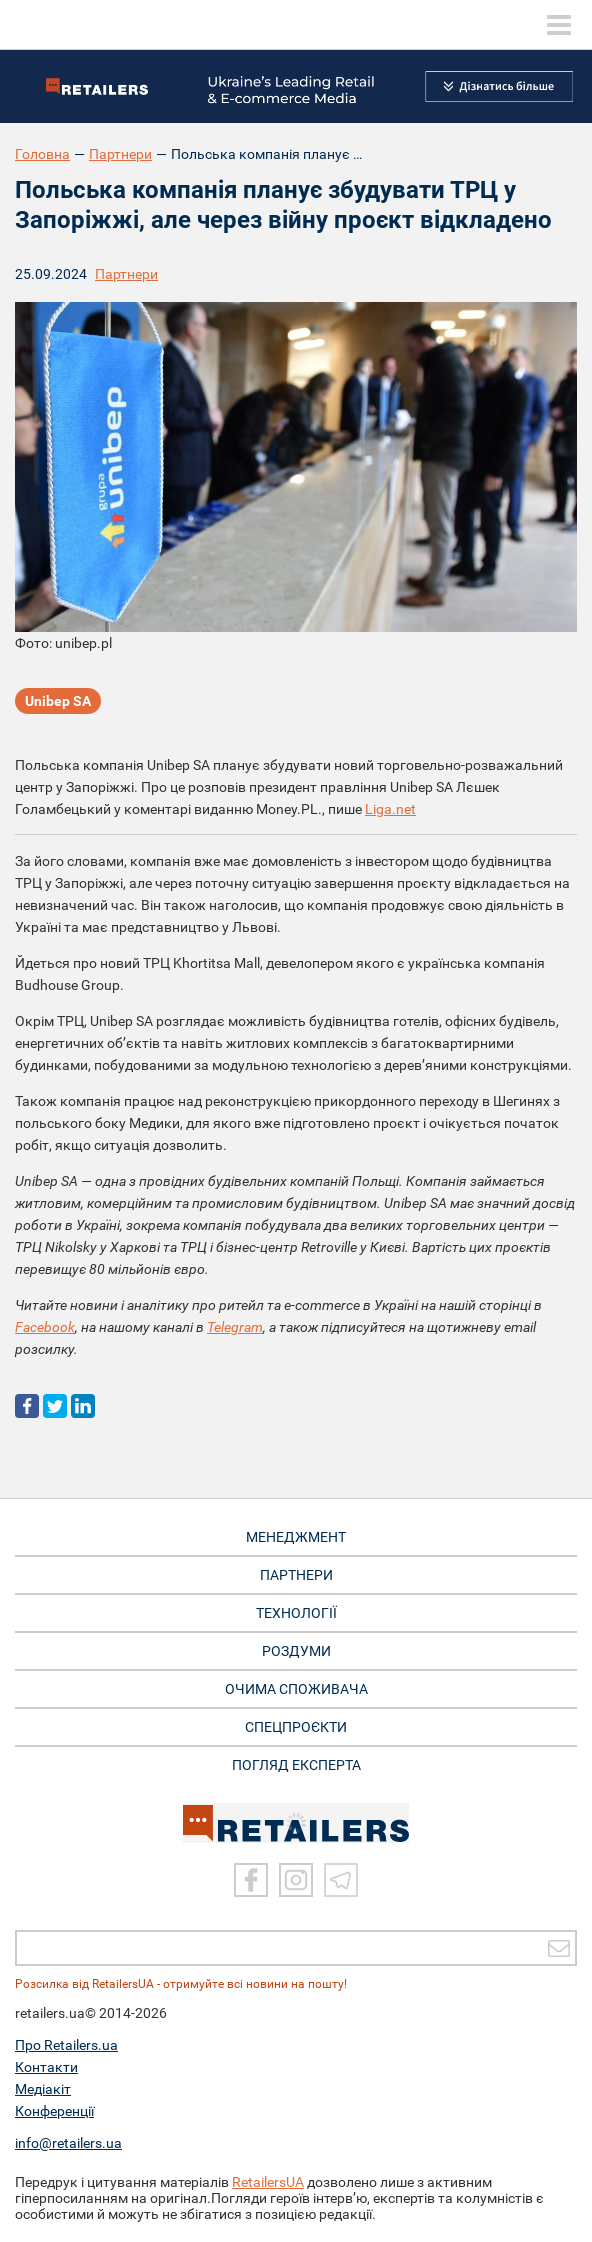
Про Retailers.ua (66, 2045)
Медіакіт (43, 2089)
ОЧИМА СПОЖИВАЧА (296, 1689)
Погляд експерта (296, 1765)
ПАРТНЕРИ (296, 1575)
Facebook (45, 1327)
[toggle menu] (559, 25)
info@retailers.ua (68, 2143)
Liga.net (390, 809)
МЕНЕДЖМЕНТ (296, 1537)
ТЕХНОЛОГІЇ (296, 1613)
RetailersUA (268, 2182)
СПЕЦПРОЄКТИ (296, 1727)
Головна (42, 154)
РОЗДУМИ (296, 1651)
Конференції (54, 2111)
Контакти (46, 2067)
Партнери (120, 154)
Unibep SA (58, 701)
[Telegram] (341, 1880)
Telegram (235, 1327)
